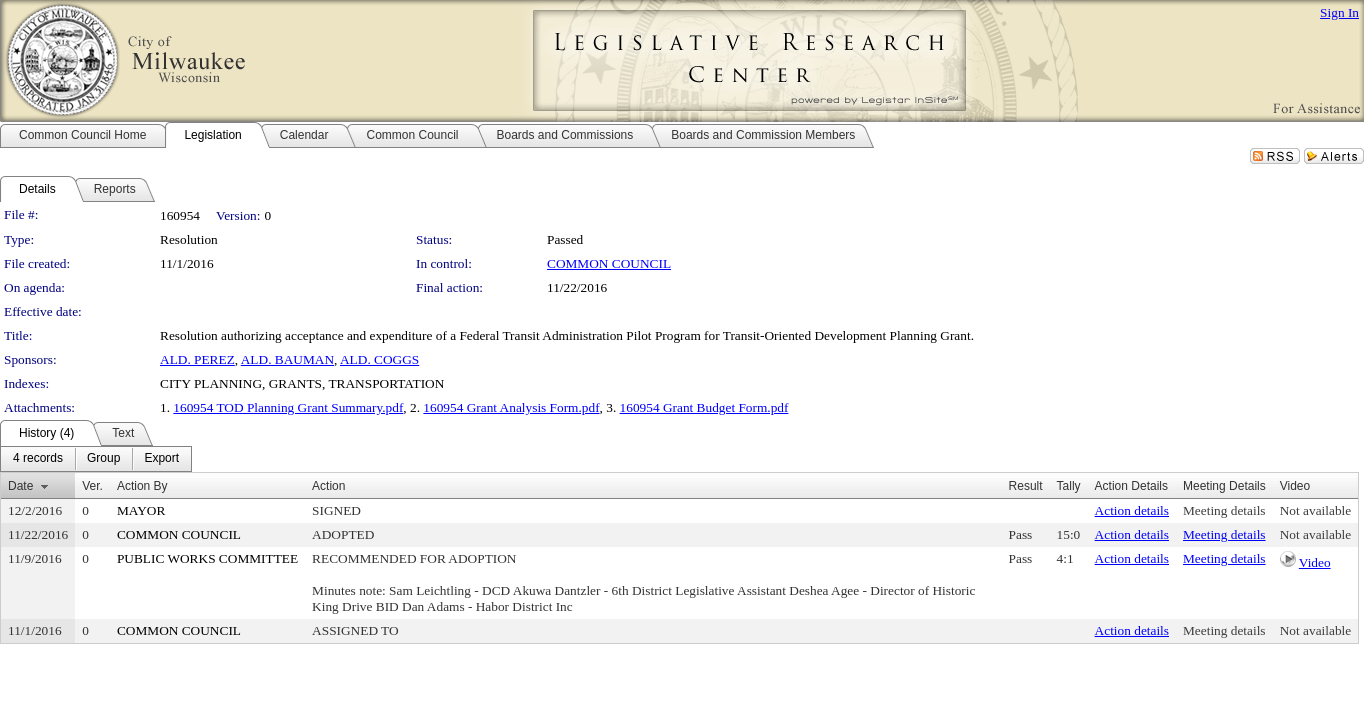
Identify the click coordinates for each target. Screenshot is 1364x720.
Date (20, 486)
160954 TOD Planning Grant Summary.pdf (288, 407)
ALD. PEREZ (197, 359)
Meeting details (1224, 510)
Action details (1132, 510)
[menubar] (96, 459)
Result (1026, 486)
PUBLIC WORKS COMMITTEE (207, 558)
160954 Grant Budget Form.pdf (704, 407)
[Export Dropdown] (161, 459)
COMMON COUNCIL (609, 263)
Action (328, 486)
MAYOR (141, 510)
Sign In (1339, 12)
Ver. (92, 486)
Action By (142, 486)
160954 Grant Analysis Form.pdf (511, 407)
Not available (1315, 510)
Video (1315, 562)
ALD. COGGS (379, 359)
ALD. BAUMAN (287, 359)
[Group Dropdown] (103, 459)
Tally (1069, 486)
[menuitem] (38, 459)
